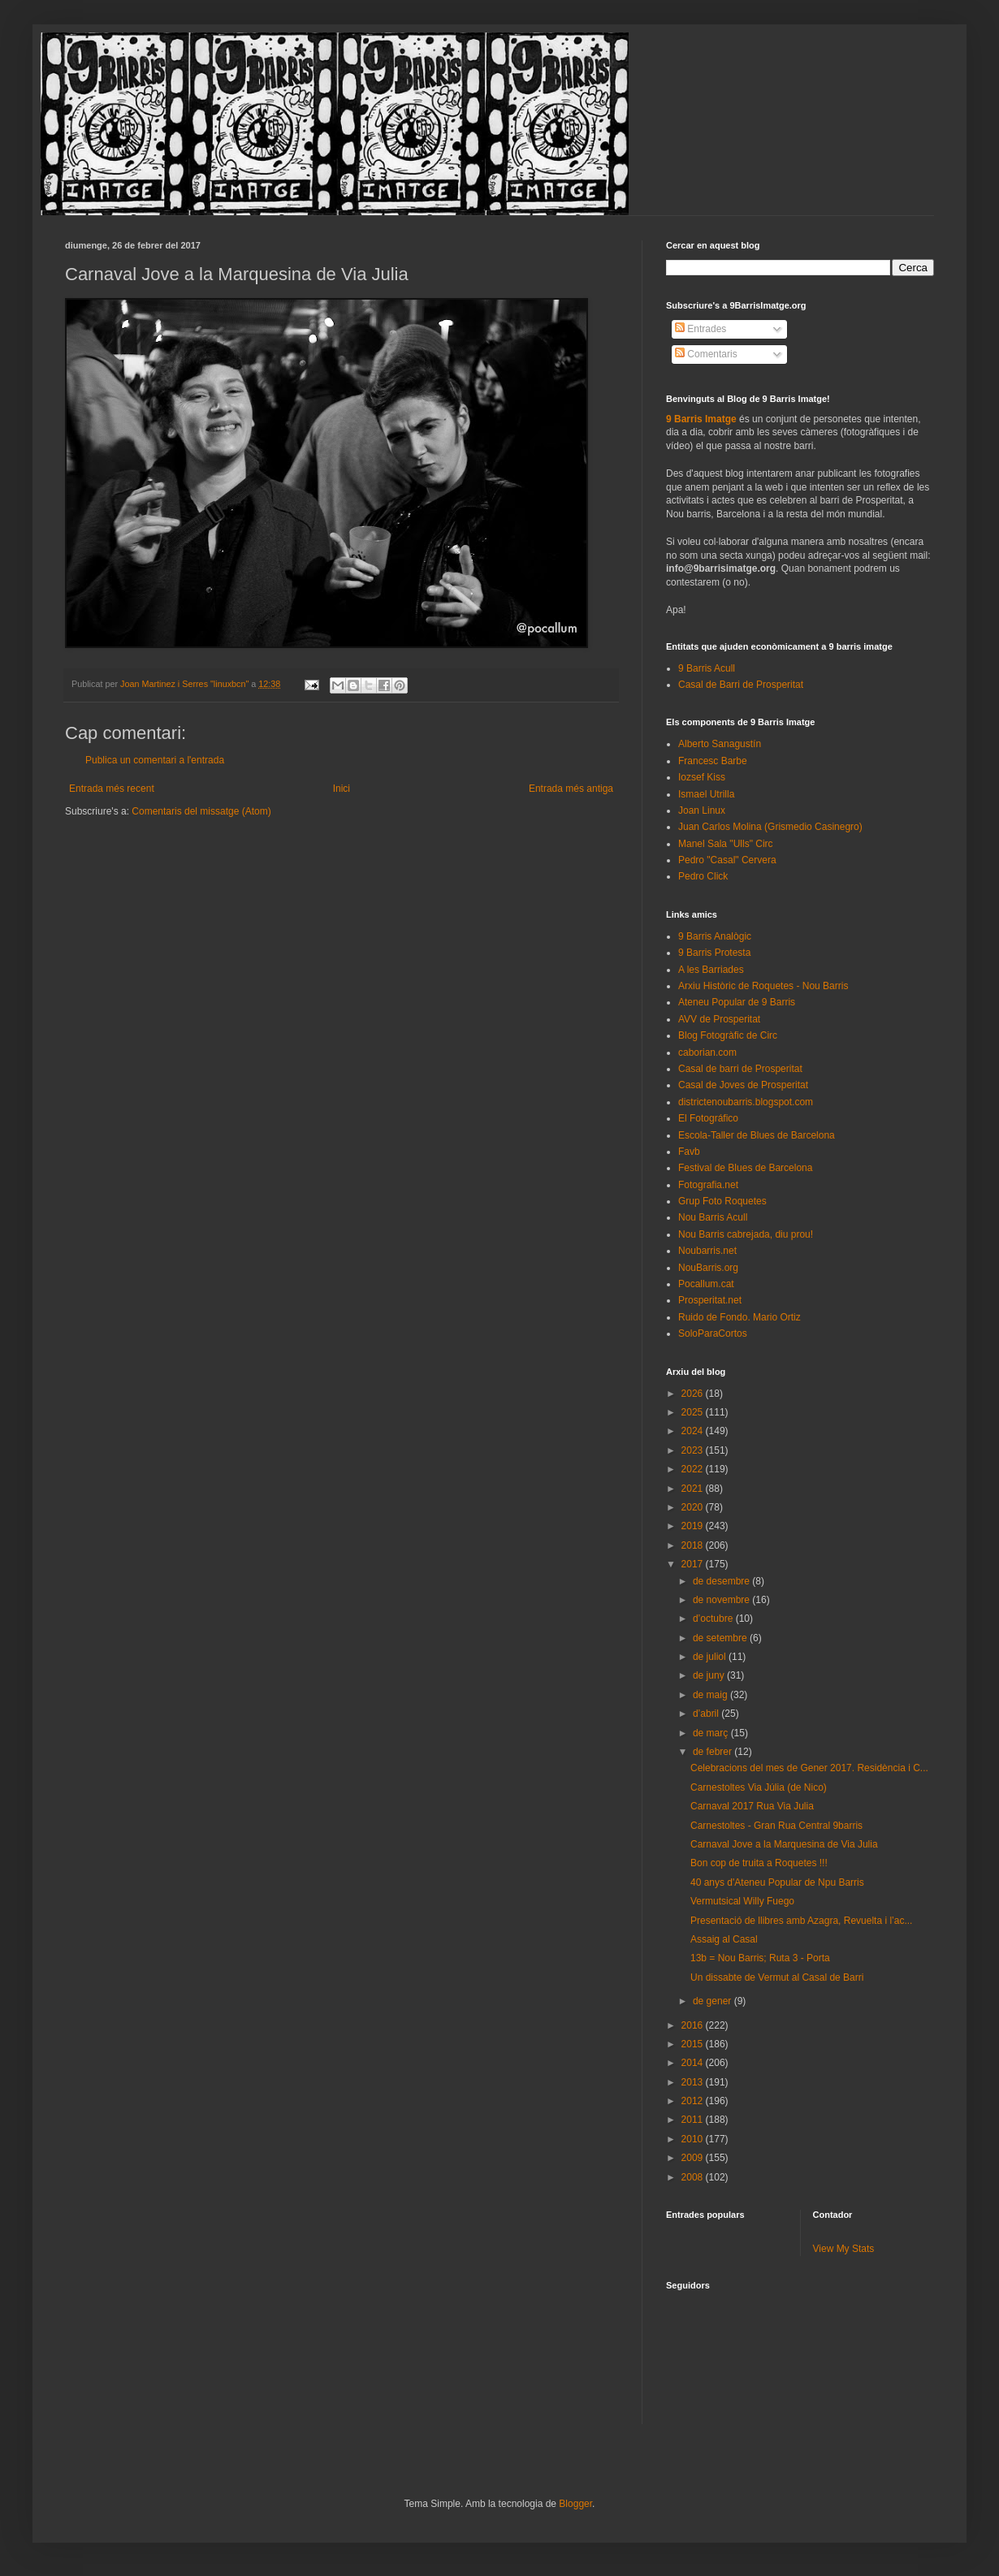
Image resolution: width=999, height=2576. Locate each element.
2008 (693, 2177)
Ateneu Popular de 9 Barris (736, 1002)
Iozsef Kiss (701, 777)
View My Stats (844, 2248)
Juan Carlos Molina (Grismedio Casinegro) (770, 826)
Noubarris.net (707, 1250)
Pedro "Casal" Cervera (727, 860)
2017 (693, 1564)
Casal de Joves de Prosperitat (743, 1085)
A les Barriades (711, 969)
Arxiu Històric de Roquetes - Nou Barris (763, 986)
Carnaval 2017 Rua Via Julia (752, 1806)
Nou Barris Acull (712, 1217)
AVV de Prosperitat (719, 1019)
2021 (693, 1488)
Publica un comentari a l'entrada (154, 760)
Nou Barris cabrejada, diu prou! (745, 1234)
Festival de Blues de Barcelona (745, 1167)
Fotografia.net (708, 1185)
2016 (693, 2025)
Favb (689, 1151)
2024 (693, 1431)
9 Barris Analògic (714, 936)
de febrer (713, 1751)
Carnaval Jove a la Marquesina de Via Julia (784, 1844)
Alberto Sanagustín (719, 744)
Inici (341, 788)
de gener (713, 2001)
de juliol (711, 1656)
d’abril (707, 1713)
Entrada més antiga (571, 788)
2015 (693, 2044)
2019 (693, 1526)
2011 (693, 2119)
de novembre (722, 1600)
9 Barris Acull (706, 668)
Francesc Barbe (712, 761)
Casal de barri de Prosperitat (740, 1068)
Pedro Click (703, 876)
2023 (693, 1450)
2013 (693, 2082)
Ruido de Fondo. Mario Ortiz (739, 1317)
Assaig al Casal (724, 1939)
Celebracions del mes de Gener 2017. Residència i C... (809, 1768)
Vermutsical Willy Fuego (742, 1901)
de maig (711, 1695)
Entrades (700, 329)
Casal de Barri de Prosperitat (740, 684)
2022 (693, 1469)
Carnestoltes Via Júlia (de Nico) (758, 1787)
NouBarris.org (708, 1267)
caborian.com (707, 1052)
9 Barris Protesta (714, 952)
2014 (693, 2062)
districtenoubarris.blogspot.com (745, 1102)
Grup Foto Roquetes (722, 1201)
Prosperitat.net (710, 1300)
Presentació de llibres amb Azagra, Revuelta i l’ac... (801, 1920)
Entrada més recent (111, 788)
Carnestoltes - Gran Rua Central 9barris (776, 1825)
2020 (693, 1507)
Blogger (575, 2503)
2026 (693, 1393)
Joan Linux (701, 810)
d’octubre (714, 1618)
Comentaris (706, 354)
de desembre (722, 1581)
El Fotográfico (708, 1118)
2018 (693, 1545)
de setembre (721, 1638)
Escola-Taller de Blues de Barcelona (756, 1135)
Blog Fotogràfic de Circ (727, 1035)
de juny (710, 1675)
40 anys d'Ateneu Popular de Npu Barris (777, 1882)
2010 (693, 2139)
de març (712, 1733)
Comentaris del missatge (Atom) (201, 811)
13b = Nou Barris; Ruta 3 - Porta (760, 1958)
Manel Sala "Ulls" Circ (725, 843)
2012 (693, 2101)
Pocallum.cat (706, 1284)
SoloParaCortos (712, 1333)
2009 (693, 2157)
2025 (693, 1412)
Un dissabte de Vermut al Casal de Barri (776, 1977)
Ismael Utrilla (706, 794)
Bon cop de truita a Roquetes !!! (759, 1863)
